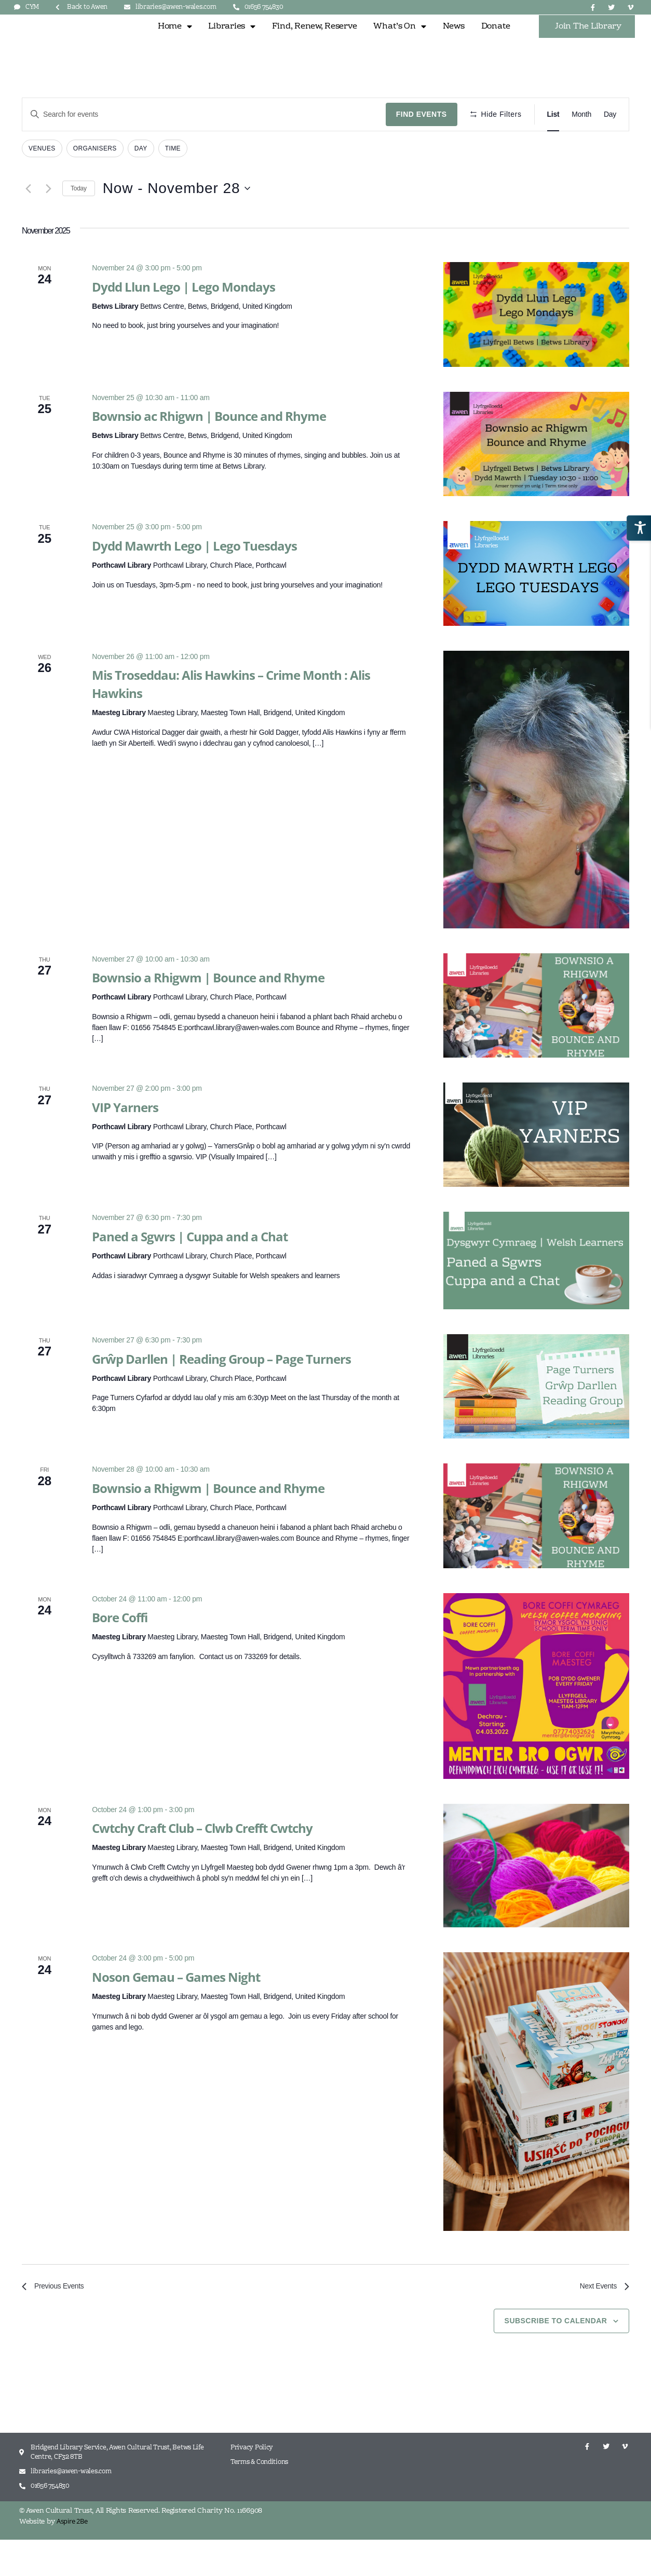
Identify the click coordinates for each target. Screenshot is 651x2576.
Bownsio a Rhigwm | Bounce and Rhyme (208, 1011)
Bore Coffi (119, 1651)
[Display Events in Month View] (581, 148)
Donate (495, 43)
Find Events (421, 148)
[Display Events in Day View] (610, 148)
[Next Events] (48, 222)
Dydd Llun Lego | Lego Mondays (183, 319)
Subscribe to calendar (556, 2357)
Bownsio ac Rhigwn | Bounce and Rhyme (209, 449)
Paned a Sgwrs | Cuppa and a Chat (190, 1270)
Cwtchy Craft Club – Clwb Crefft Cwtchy (202, 1861)
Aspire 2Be (72, 2557)
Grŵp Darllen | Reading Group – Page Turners (221, 1392)
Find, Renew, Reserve (314, 43)
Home (175, 43)
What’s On (399, 43)
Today (79, 222)
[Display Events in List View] (553, 148)
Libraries (231, 43)
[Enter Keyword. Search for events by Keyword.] (204, 148)
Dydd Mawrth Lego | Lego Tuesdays (194, 579)
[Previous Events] (28, 222)
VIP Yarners (125, 1140)
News (454, 43)
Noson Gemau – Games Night (176, 2010)
